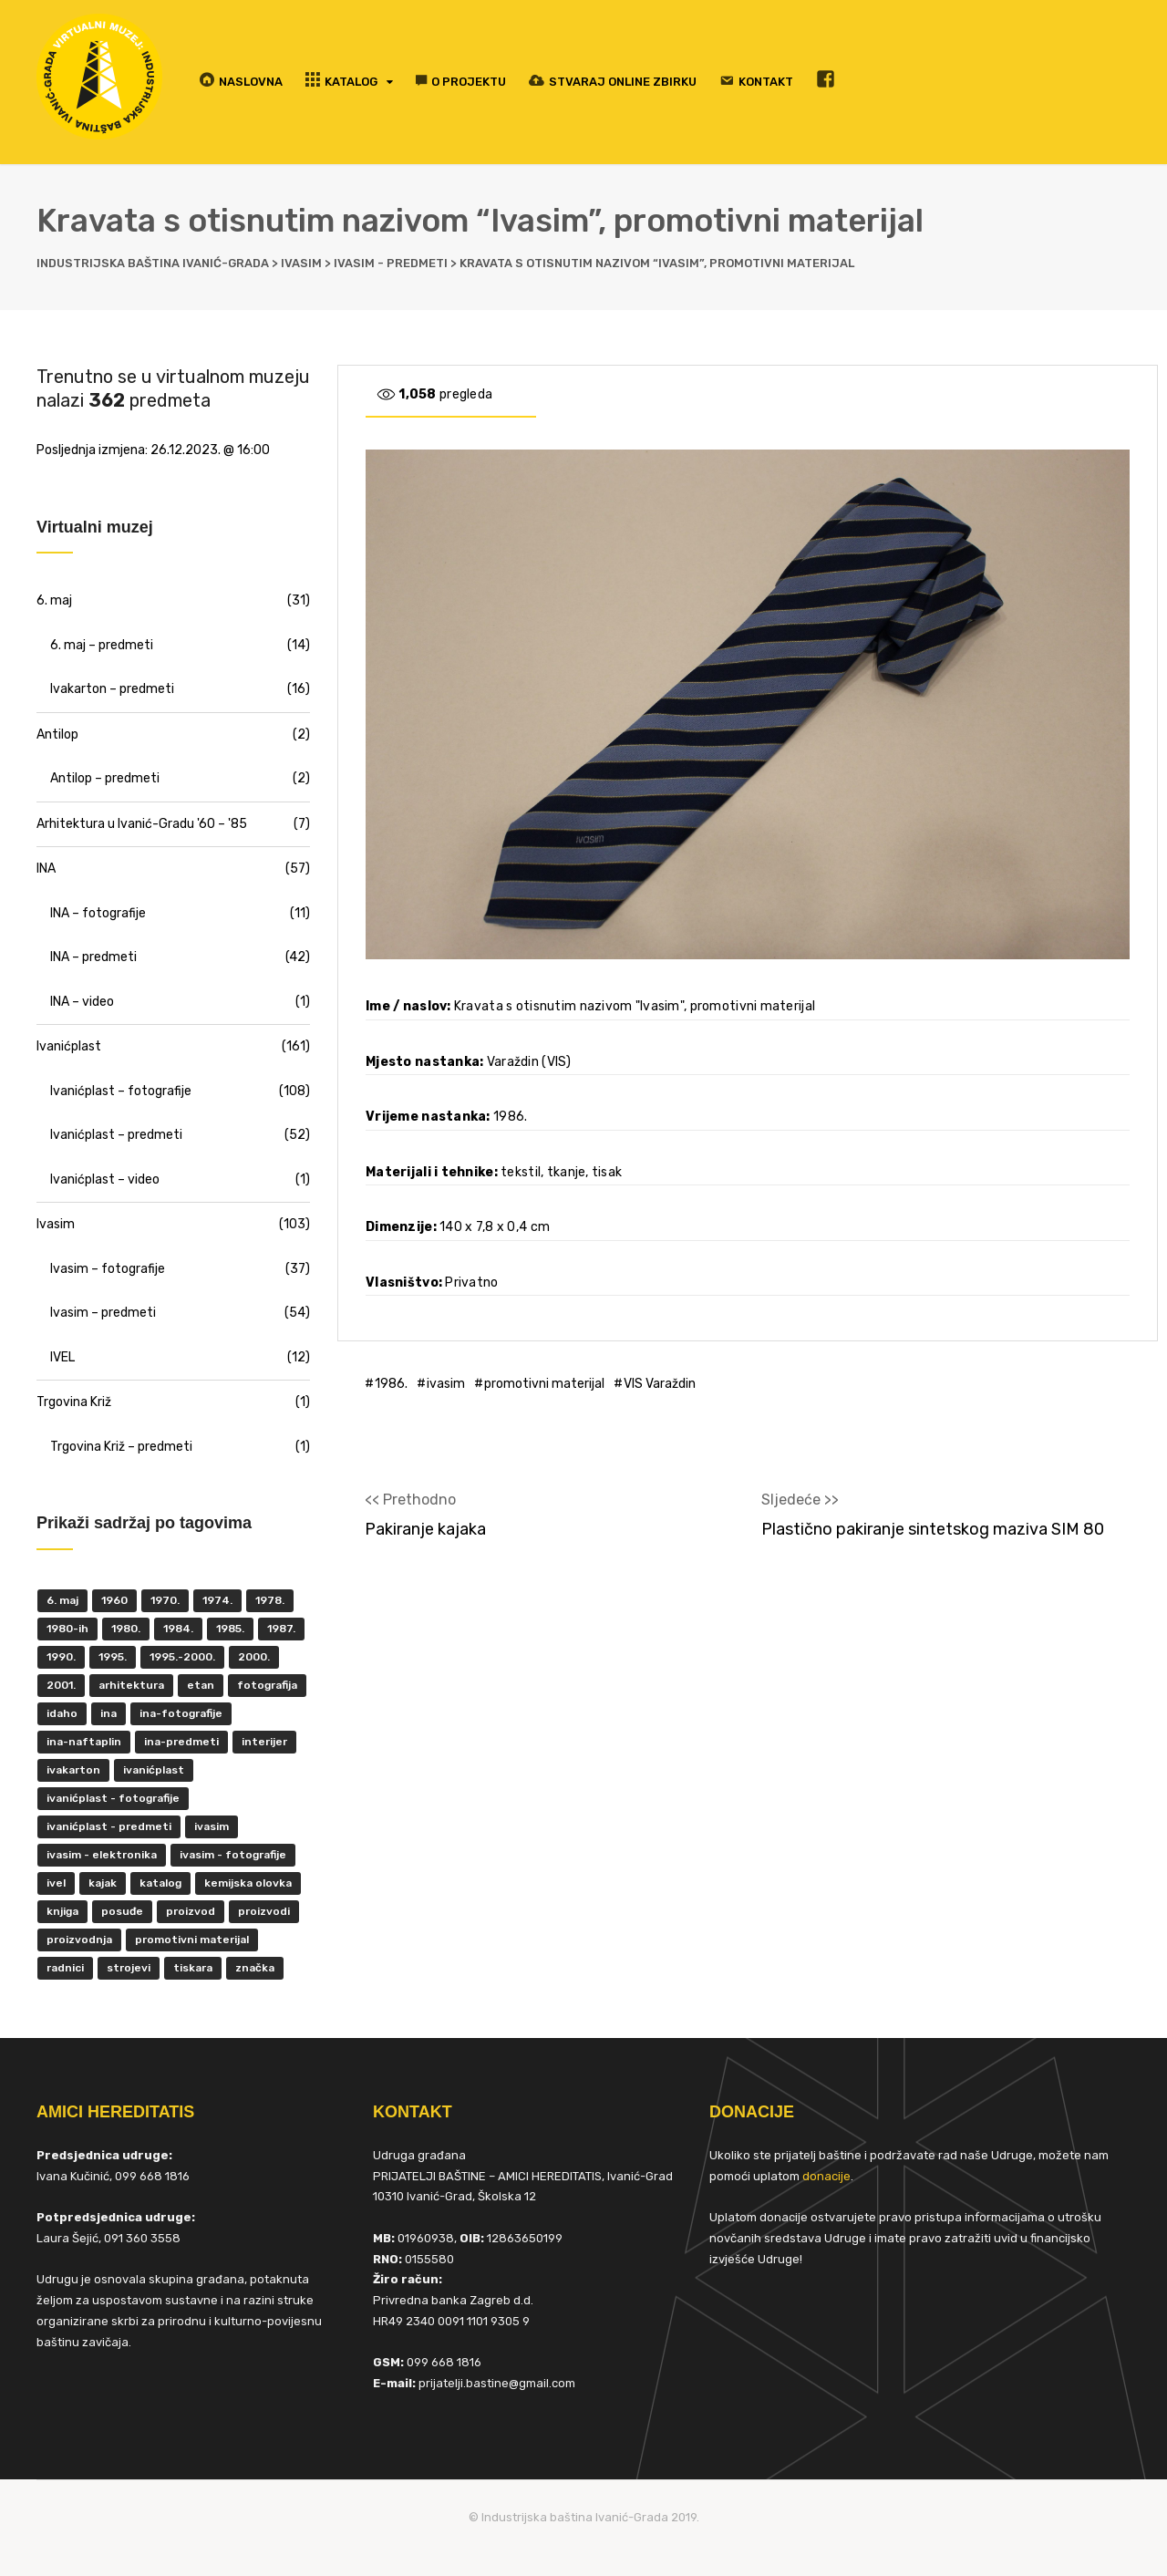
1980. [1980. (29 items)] (125, 1628)
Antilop (57, 734)
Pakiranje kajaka (425, 1529)
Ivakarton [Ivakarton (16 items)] (73, 1770)
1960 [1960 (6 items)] (114, 1600)
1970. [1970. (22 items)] (165, 1600)
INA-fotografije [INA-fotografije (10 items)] (180, 1713)
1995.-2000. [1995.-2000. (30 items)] (182, 1656)
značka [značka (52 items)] (254, 1967)
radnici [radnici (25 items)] (65, 1967)
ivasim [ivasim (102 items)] (211, 1826)
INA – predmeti (93, 957)
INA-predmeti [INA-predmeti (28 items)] (181, 1741)
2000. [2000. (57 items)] (254, 1656)
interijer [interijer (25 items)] (264, 1741)
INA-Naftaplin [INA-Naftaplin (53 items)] (83, 1741)
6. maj (54, 600)
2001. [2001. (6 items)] (61, 1685)
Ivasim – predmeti (103, 1312)
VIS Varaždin (660, 1383)
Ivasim (55, 1224)
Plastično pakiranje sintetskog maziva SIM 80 (932, 1529)
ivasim (446, 1383)
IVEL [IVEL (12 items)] (56, 1883)
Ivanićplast (68, 1046)
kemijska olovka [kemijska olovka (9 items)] (248, 1883)
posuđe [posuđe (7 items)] (122, 1911)
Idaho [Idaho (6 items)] (61, 1713)
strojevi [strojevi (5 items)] (128, 1967)
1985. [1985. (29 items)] (230, 1628)
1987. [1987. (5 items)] (281, 1628)
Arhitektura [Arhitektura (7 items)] (131, 1685)
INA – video (82, 1001)
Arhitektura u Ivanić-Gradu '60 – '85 (141, 824)
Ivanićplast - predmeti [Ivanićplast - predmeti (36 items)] (108, 1826)
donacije (826, 2176)
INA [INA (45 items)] (108, 1713)
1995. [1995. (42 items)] (112, 1656)
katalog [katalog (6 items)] (160, 1883)
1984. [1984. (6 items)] (178, 1628)
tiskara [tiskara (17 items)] (192, 1967)
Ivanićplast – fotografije (120, 1091)
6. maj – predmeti (101, 645)
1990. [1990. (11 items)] (61, 1656)
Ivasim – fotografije (107, 1269)
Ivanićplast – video (105, 1179)
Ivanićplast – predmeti (116, 1135)
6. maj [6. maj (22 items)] (62, 1600)
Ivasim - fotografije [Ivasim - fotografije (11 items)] (233, 1854)
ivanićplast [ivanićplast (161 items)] (153, 1770)
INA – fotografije (98, 913)
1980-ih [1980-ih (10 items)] (67, 1628)
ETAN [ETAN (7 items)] (200, 1685)
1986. (391, 1383)
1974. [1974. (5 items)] (217, 1600)
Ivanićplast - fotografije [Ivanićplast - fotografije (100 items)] (113, 1798)
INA (46, 868)
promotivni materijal (544, 1383)
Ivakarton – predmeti (112, 689)
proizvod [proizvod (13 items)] (190, 1911)
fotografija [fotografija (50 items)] (267, 1685)
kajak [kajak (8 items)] (102, 1883)
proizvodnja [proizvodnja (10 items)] (79, 1939)
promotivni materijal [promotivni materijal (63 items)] (192, 1939)
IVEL (62, 1357)
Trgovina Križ (73, 1402)
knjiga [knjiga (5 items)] (62, 1911)
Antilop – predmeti (105, 778)
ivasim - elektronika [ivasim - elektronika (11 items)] (101, 1854)
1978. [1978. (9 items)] (269, 1600)
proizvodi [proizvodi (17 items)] (264, 1911)
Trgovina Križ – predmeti (121, 1446)
